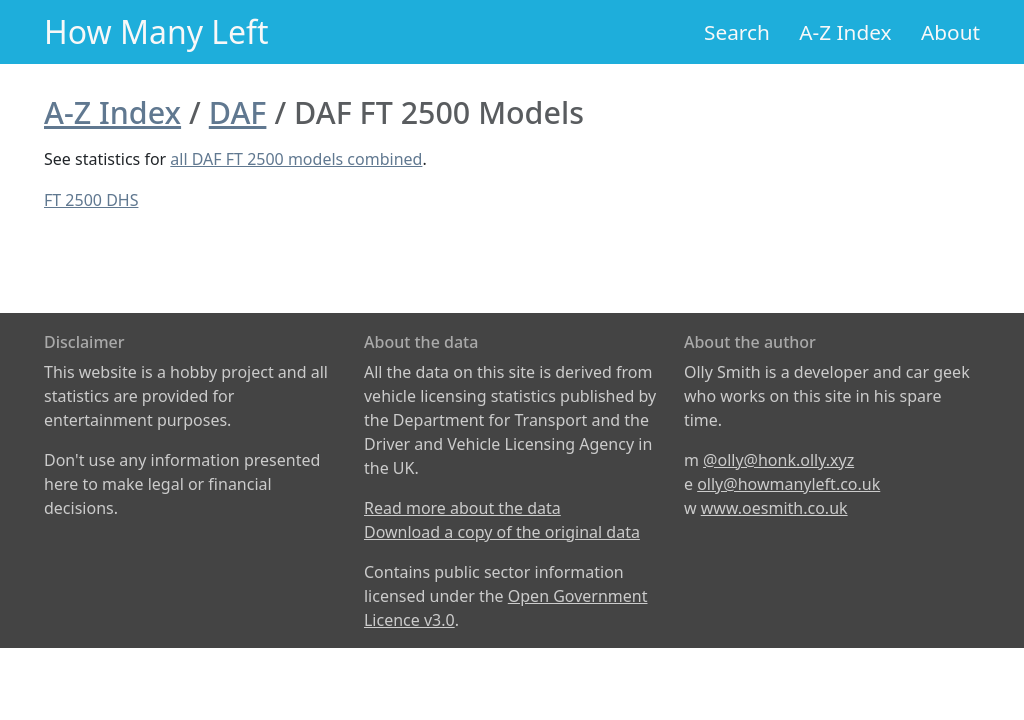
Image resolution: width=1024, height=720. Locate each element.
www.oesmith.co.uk (774, 508)
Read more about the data (462, 508)
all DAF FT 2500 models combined (296, 159)
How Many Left (156, 31)
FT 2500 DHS (91, 200)
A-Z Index (845, 32)
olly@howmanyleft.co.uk (788, 484)
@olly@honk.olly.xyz (778, 460)
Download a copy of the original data (502, 532)
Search (737, 32)
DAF (238, 112)
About (950, 32)
